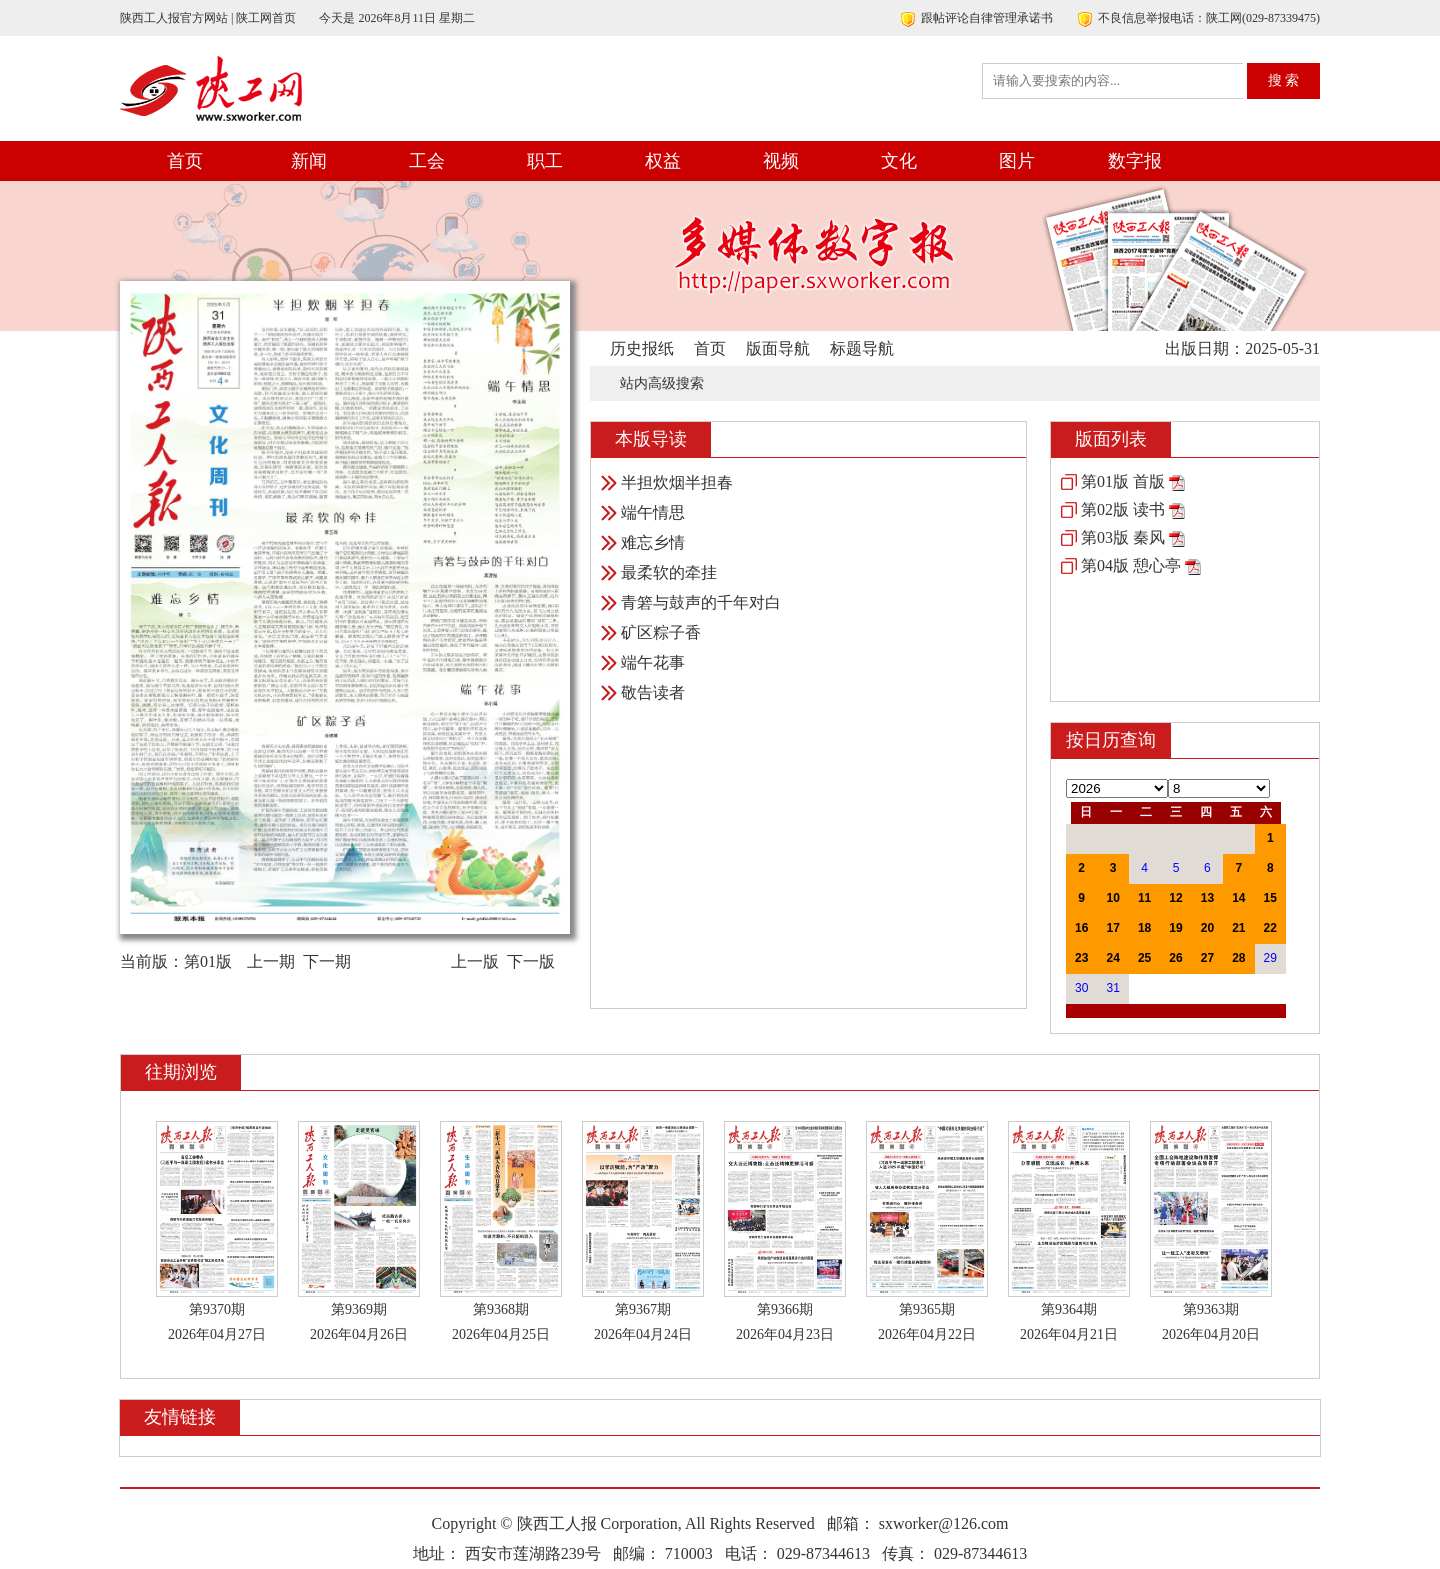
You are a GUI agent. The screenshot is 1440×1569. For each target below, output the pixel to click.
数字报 (1135, 161)
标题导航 (862, 348)
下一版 (531, 961)
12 (1175, 898)
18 (1144, 928)
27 (1207, 958)
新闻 (309, 161)
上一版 (475, 961)
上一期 (271, 961)
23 (1081, 958)
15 (1270, 898)
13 (1207, 898)
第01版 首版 (1123, 481)
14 (1238, 898)
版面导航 (778, 348)
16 (1081, 928)
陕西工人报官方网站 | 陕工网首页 (208, 18)
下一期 (327, 961)
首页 (185, 161)
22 (1270, 928)
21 (1238, 928)
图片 (1017, 161)
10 (1112, 898)
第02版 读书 (1123, 509)
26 (1175, 958)
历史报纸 (642, 348)
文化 (899, 161)
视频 (781, 161)
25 (1144, 958)
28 (1238, 958)
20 (1207, 928)
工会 (427, 161)
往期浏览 (181, 1072)
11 (1144, 898)
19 (1175, 928)
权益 (663, 161)
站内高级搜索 (662, 383)
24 (1112, 958)
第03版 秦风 (1123, 537)
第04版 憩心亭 (1131, 565)
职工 (545, 161)
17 (1112, 928)
